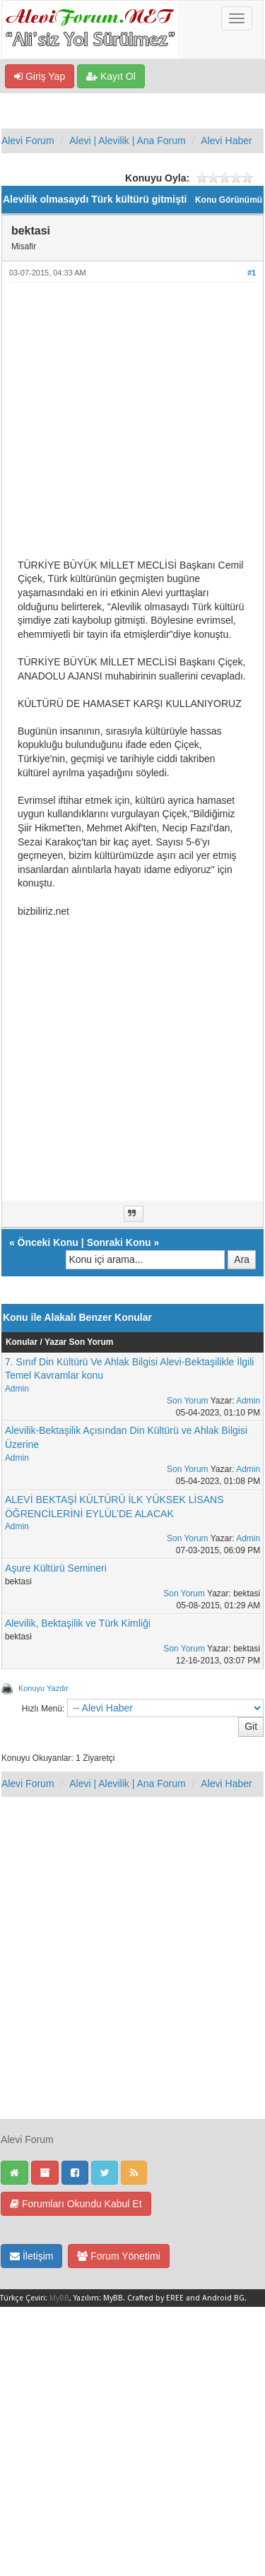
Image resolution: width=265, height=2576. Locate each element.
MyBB (59, 2298)
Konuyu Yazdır (43, 1688)
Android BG (223, 2298)
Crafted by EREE (155, 2298)
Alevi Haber (226, 140)
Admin (17, 1389)
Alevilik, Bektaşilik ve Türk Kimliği (78, 1623)
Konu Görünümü (228, 200)
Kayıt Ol (111, 76)
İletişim (31, 2256)
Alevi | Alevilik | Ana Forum (127, 140)
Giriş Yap (39, 76)
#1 (251, 272)
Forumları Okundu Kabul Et (76, 2203)
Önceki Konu (48, 1242)
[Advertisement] (132, 426)
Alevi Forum (27, 140)
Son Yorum (187, 1401)
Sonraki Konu (119, 1242)
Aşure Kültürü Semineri (56, 1568)
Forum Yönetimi (118, 2256)
